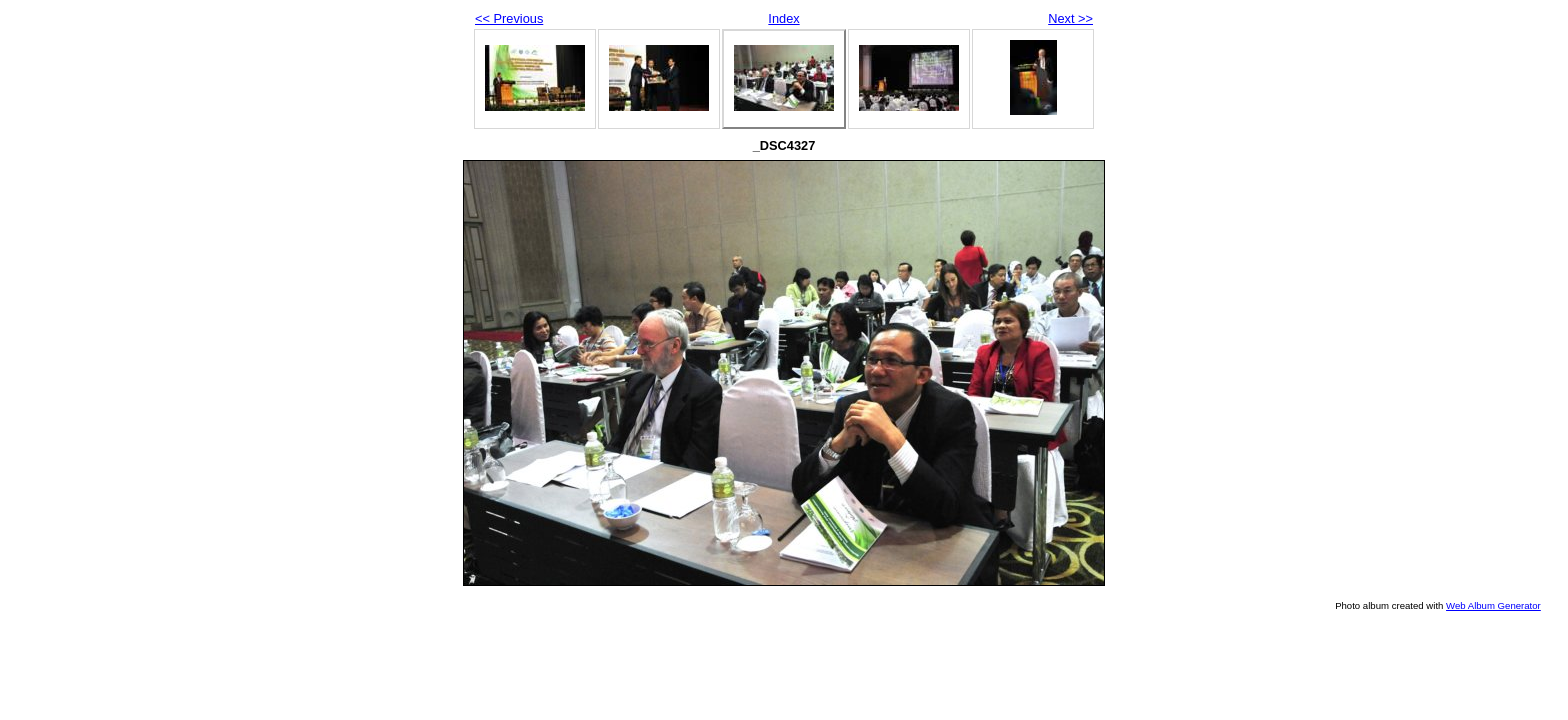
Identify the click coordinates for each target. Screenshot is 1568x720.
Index (783, 18)
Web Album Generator (1493, 605)
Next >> (1070, 18)
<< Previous (509, 18)
